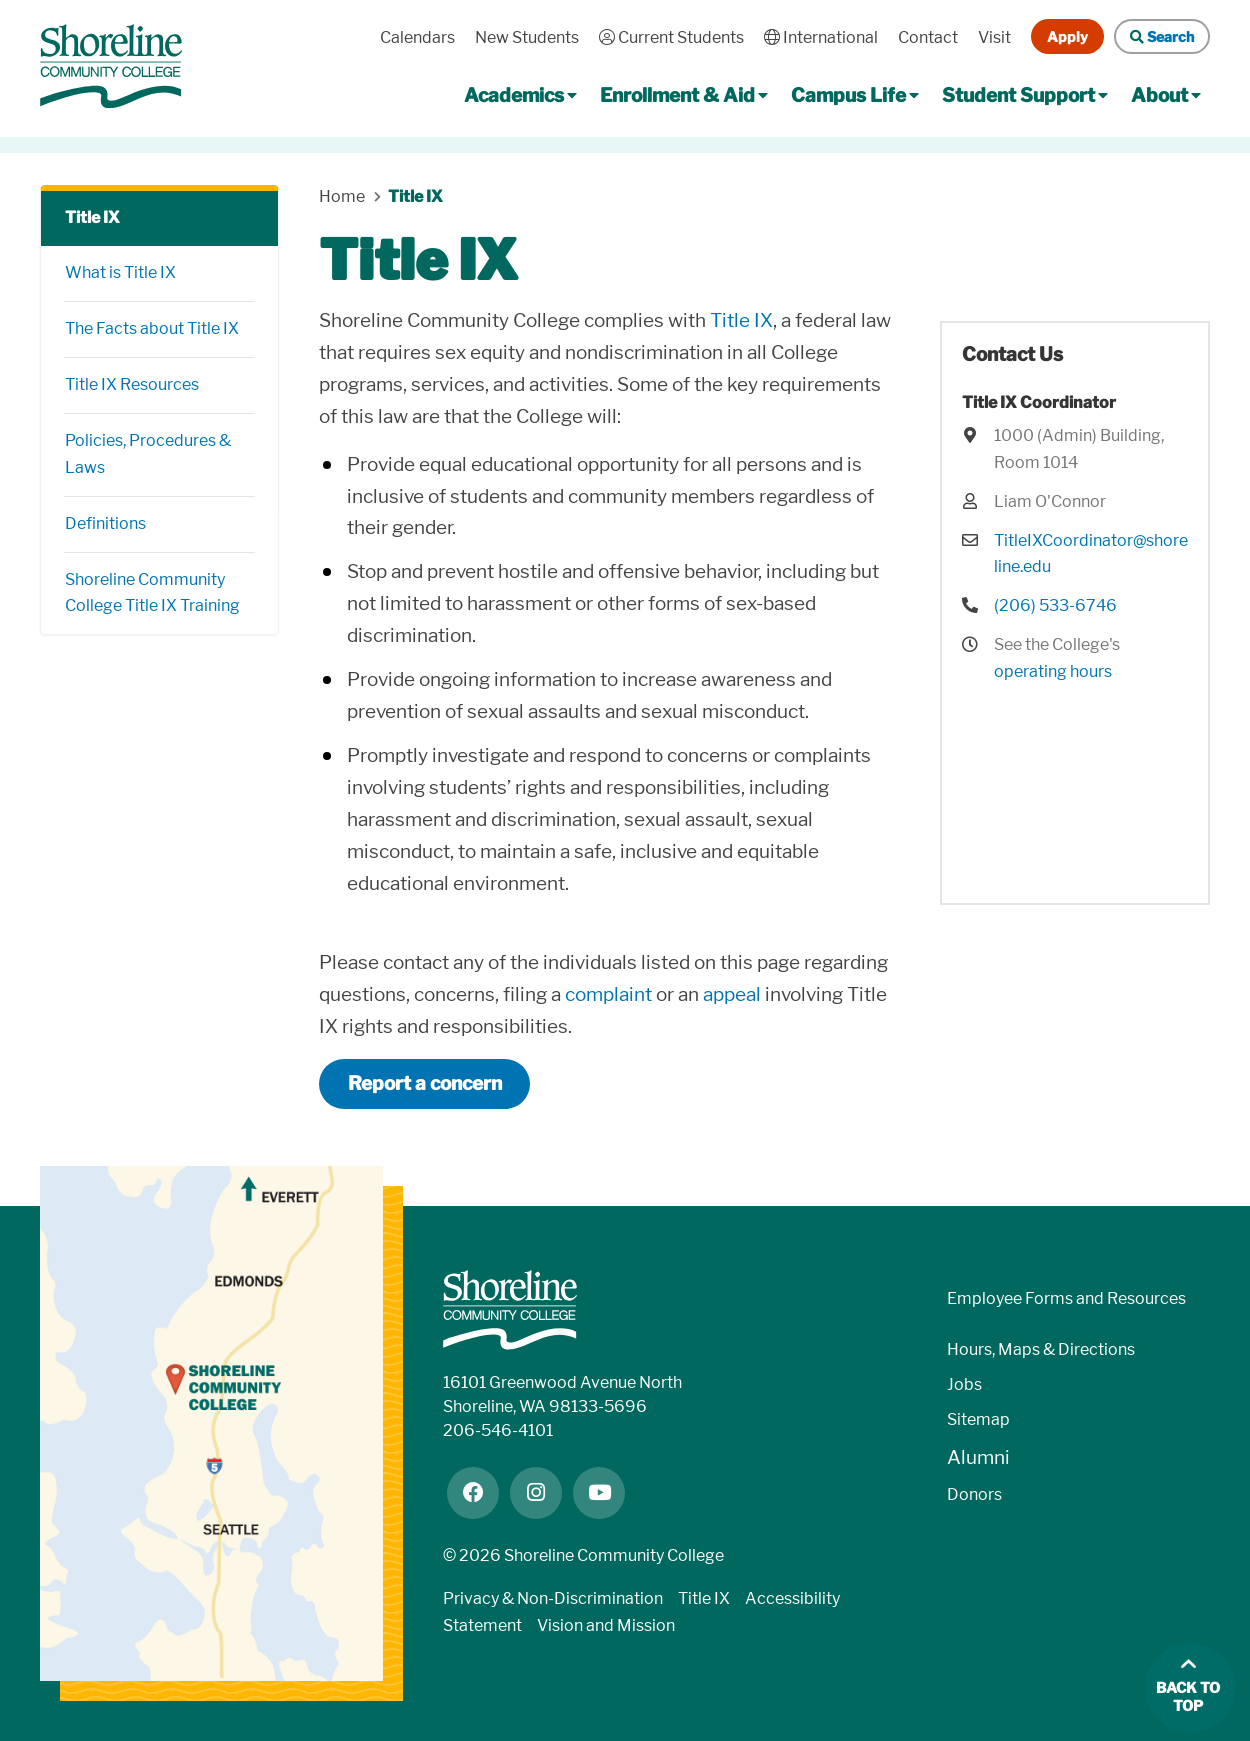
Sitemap (978, 1419)
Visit (994, 37)
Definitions (105, 523)
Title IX (92, 217)
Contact (928, 37)
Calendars (417, 37)
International (821, 37)
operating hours (1053, 671)
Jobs (964, 1384)
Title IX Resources (132, 384)
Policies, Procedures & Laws (148, 454)
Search (1162, 36)
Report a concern (425, 1083)
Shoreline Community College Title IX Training (152, 593)
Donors (974, 1494)
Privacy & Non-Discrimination (553, 1598)
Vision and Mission (606, 1625)
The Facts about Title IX (152, 328)
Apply (1067, 36)
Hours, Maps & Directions (1041, 1349)
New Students (527, 37)
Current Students (671, 37)
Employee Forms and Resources (1066, 1298)
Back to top (1188, 1697)
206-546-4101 (498, 1430)
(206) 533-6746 (1055, 605)
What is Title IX (120, 272)
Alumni (978, 1457)
